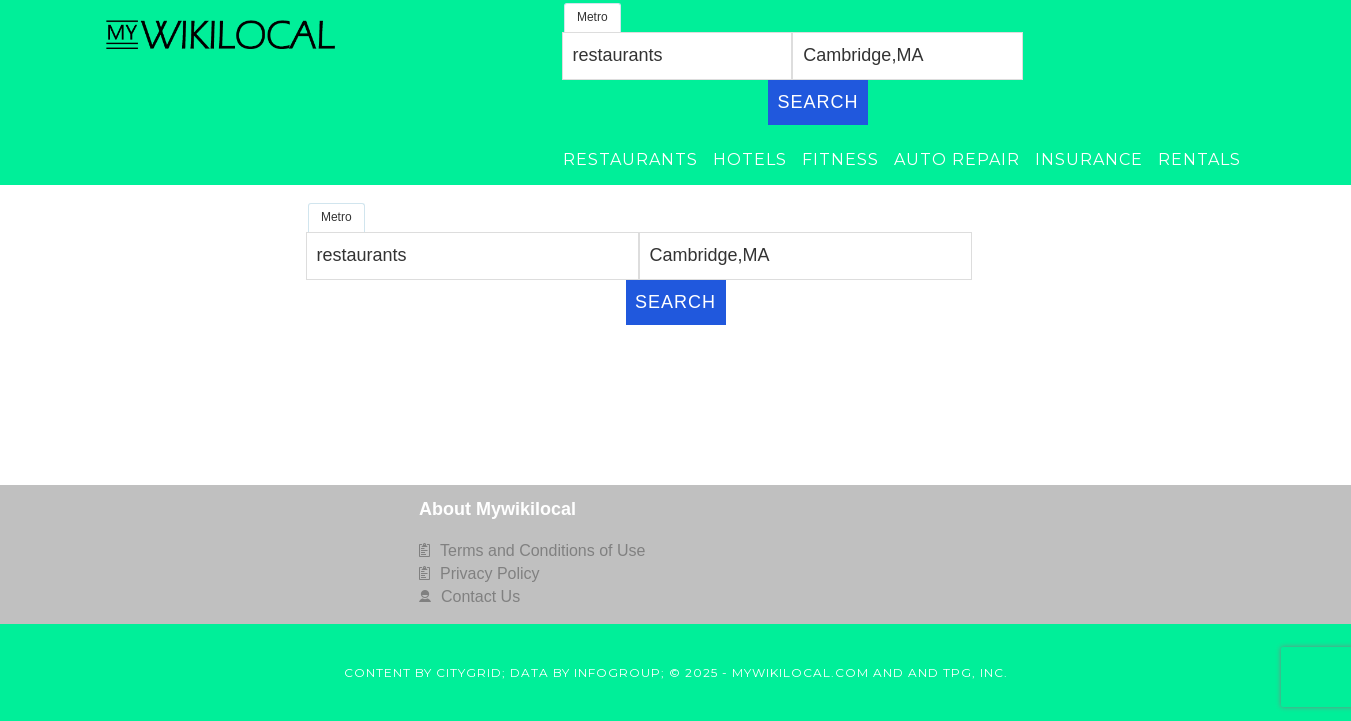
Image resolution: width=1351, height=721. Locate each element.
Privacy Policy (490, 573)
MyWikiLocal (223, 34)
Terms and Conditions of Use (542, 550)
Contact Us (480, 596)
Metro (592, 17)
